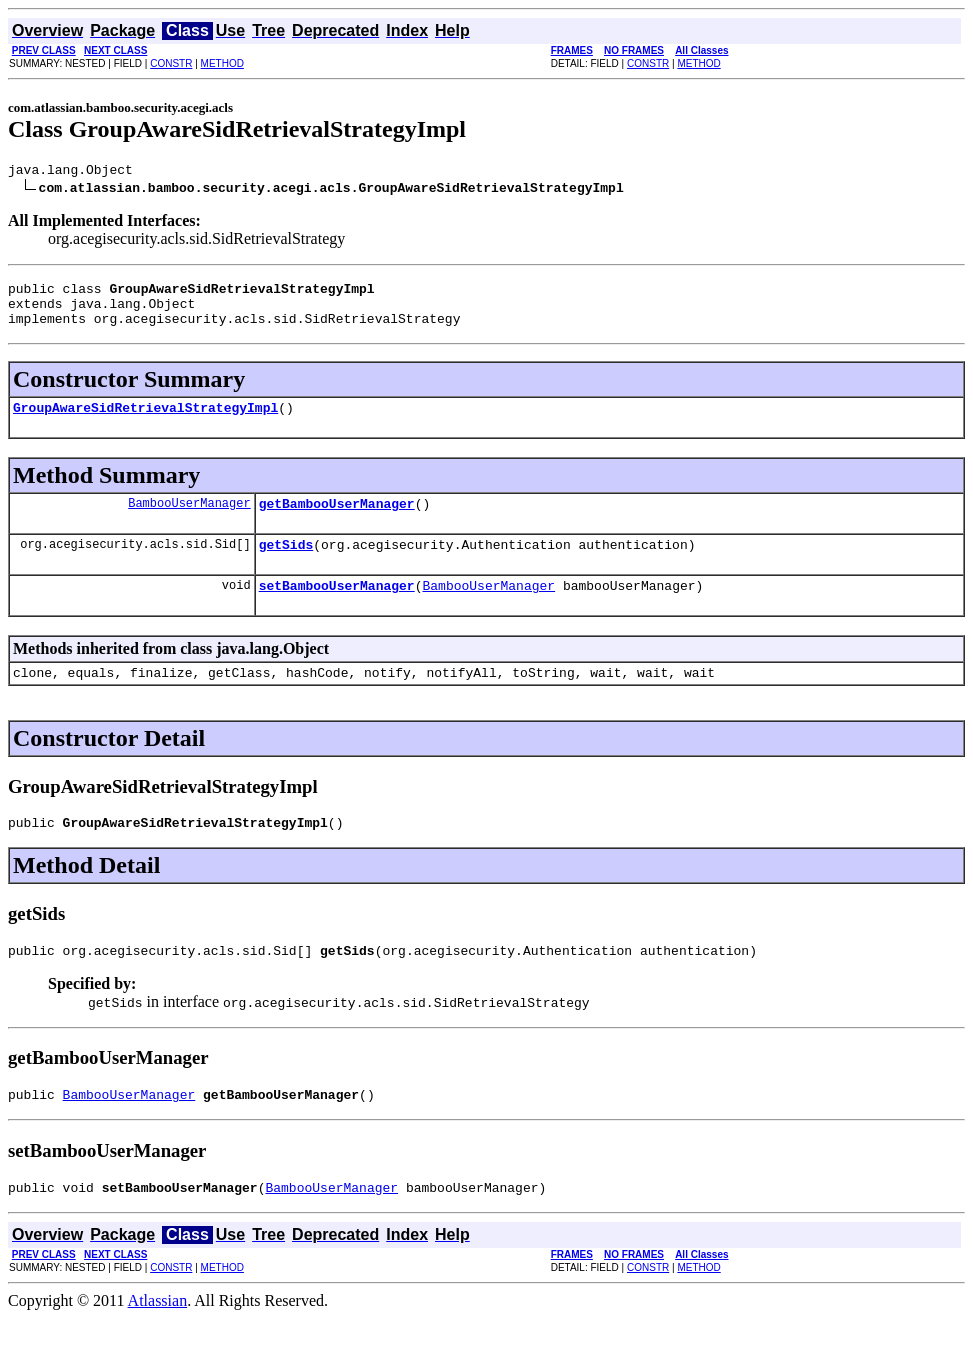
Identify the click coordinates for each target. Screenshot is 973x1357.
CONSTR (171, 63)
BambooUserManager (189, 520)
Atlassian (158, 1339)
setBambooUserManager (337, 609)
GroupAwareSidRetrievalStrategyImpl (145, 422)
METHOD (222, 63)
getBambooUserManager (337, 521)
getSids (286, 565)
